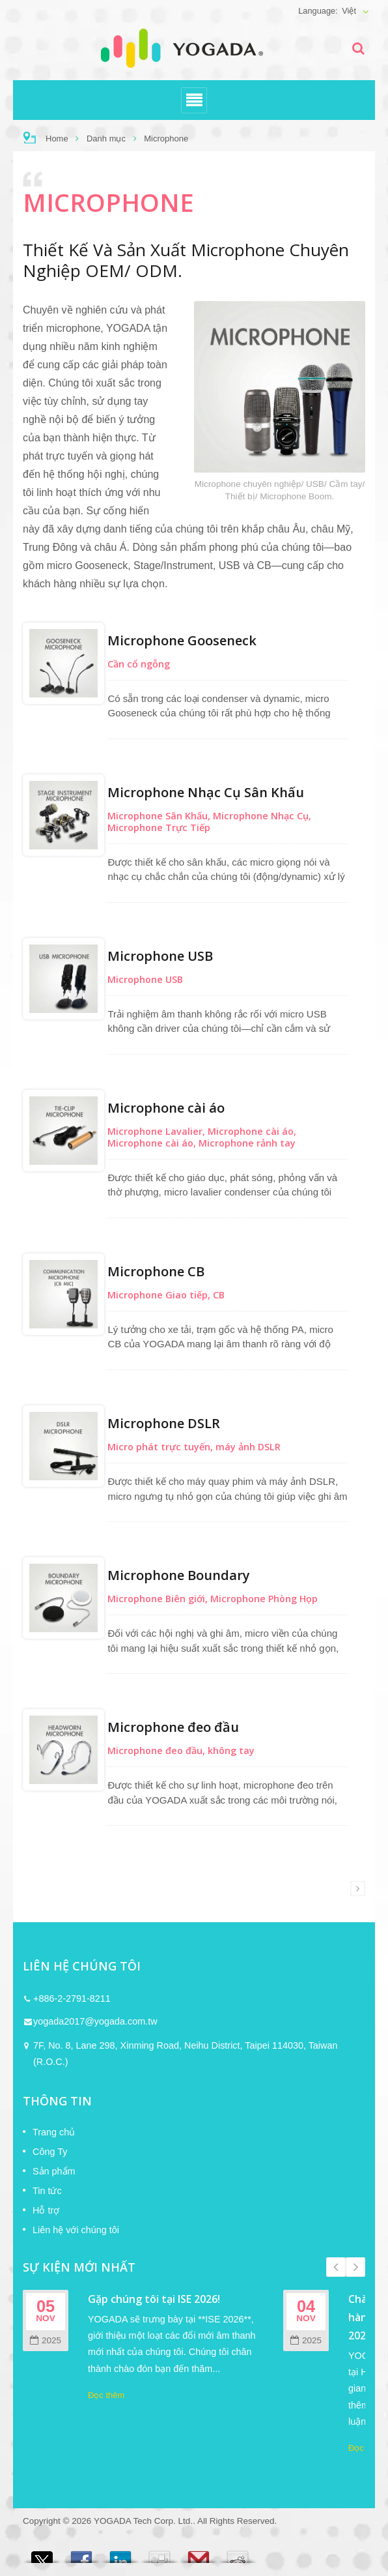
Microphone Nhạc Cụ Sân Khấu (205, 792)
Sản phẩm (54, 2171)
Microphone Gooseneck (181, 640)
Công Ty (50, 2151)
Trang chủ (54, 2132)
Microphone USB (160, 956)
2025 (45, 2340)
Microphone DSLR (163, 1423)
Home (57, 138)
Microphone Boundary (178, 1575)
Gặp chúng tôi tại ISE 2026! (154, 2299)
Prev (336, 2267)
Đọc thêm (106, 2395)
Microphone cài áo (166, 1108)
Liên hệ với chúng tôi (76, 2230)
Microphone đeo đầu (173, 1727)
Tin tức (47, 2191)
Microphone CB (155, 1271)
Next (355, 2267)
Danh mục (106, 138)
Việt (349, 11)
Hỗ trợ (46, 2210)
